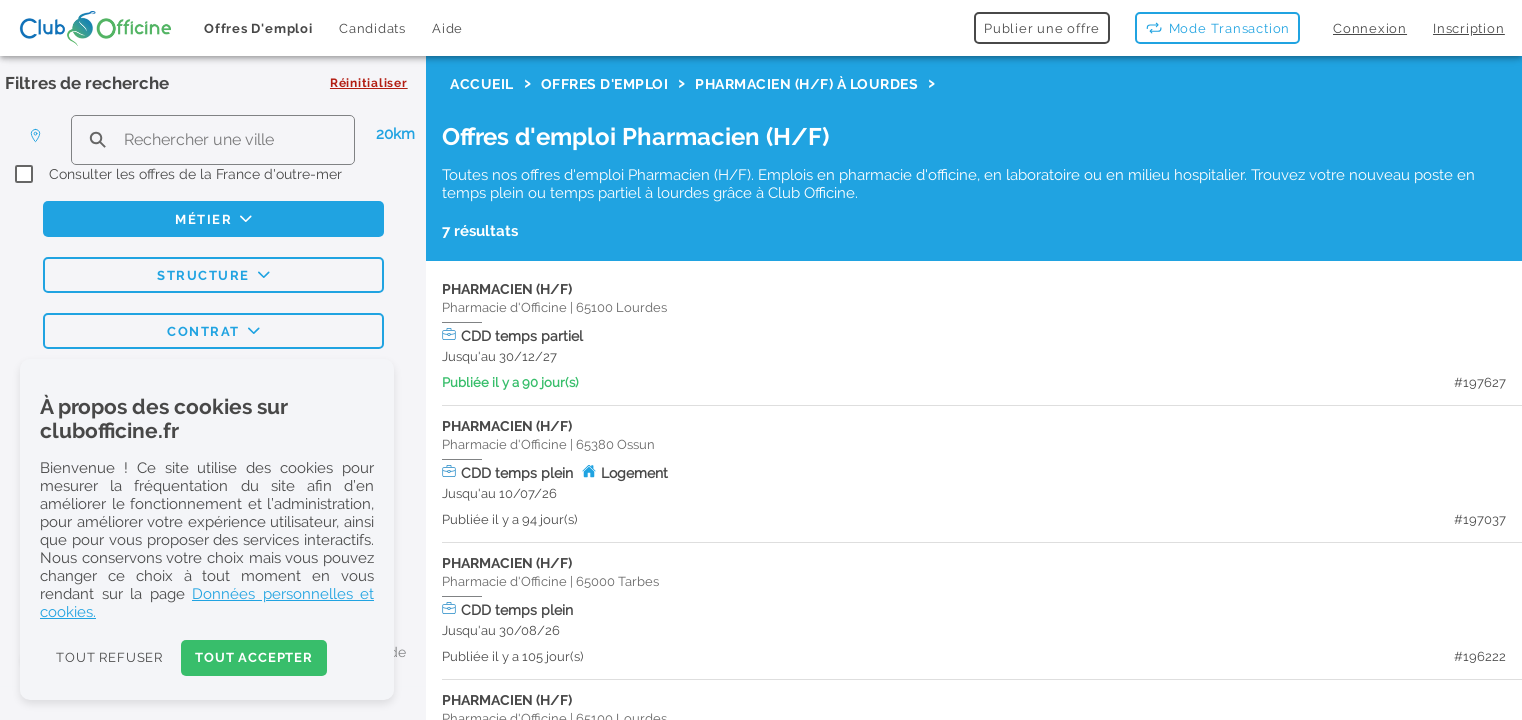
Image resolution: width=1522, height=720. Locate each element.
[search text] (213, 139)
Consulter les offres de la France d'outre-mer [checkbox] (195, 174)
